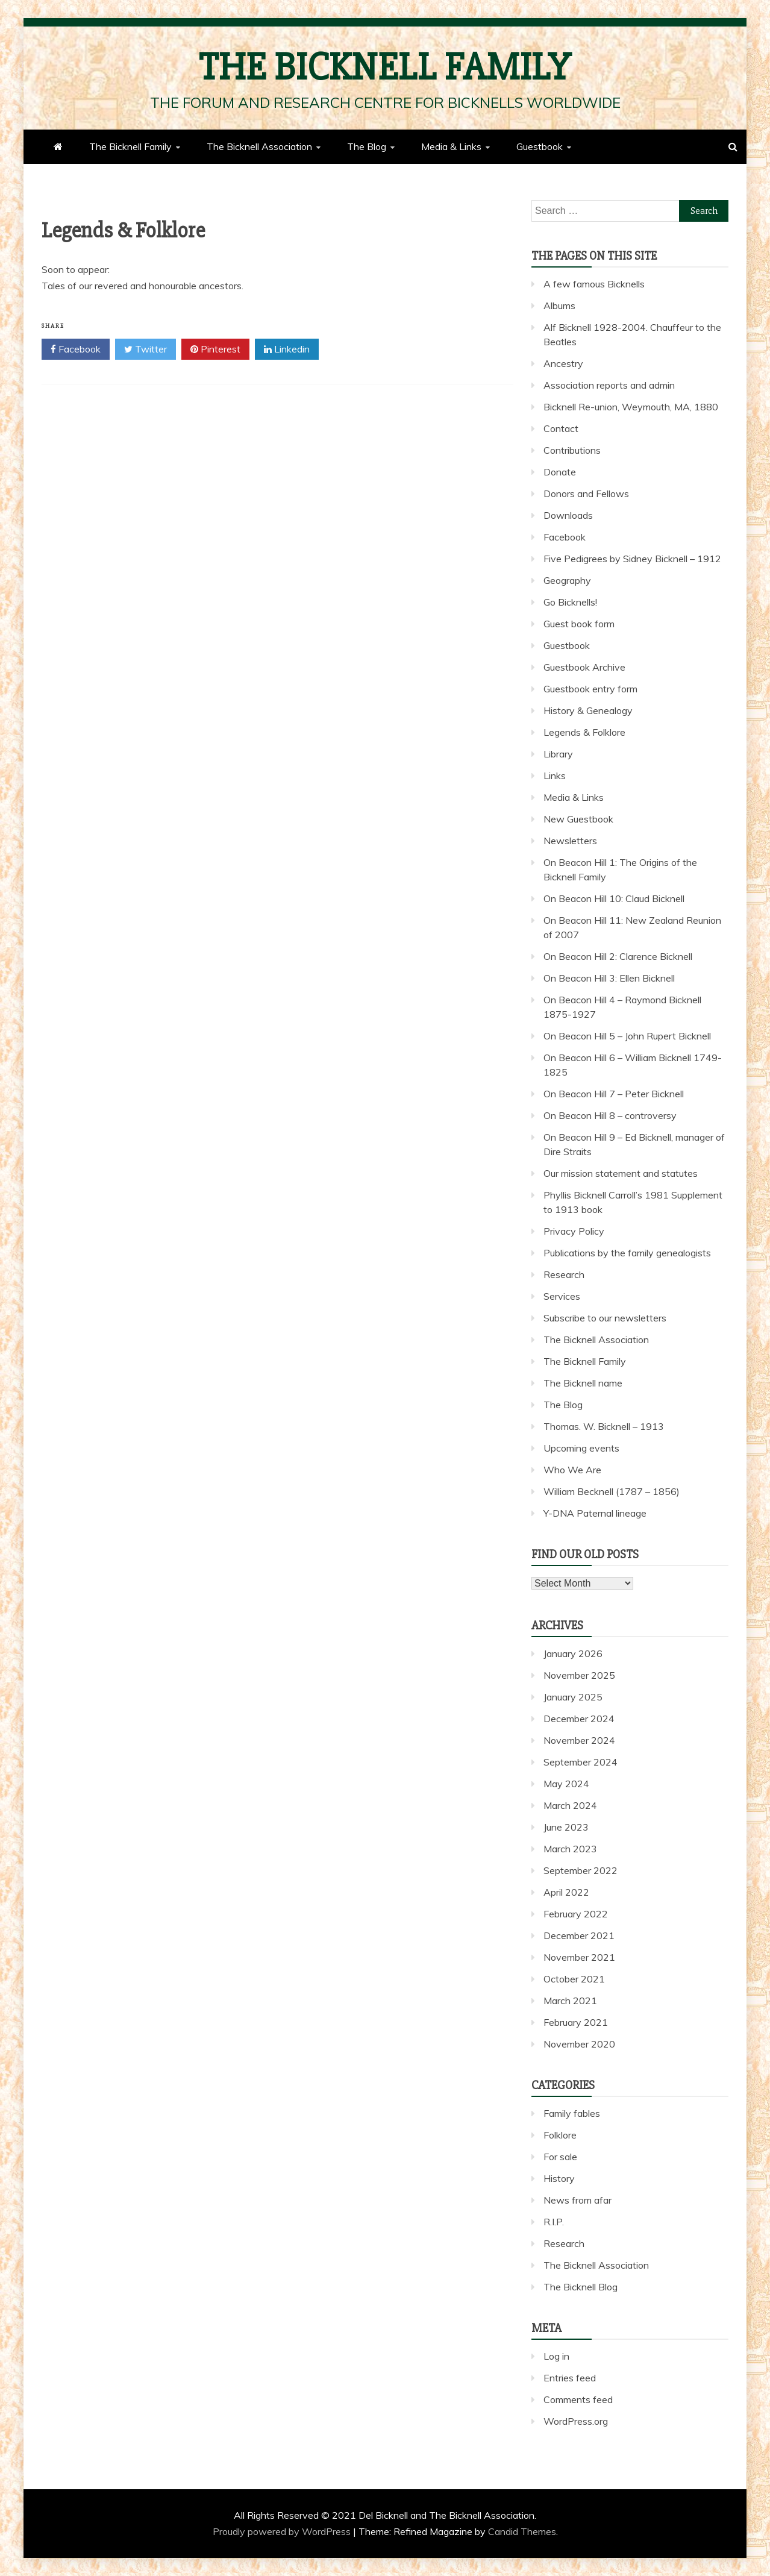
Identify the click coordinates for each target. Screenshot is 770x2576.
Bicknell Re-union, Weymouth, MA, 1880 (630, 407)
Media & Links (451, 146)
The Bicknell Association (259, 146)
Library (558, 754)
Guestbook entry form (590, 689)
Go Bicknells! (570, 602)
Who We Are (572, 1470)
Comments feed (578, 2399)
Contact (560, 428)
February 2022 (575, 1914)
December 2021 (579, 1935)
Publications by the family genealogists (627, 1253)
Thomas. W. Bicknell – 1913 (603, 1426)
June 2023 (566, 1827)
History (559, 2178)
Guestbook (539, 146)
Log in (556, 2356)
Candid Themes (522, 2531)
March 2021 (570, 2001)
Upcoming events (581, 1448)
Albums (559, 305)
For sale (560, 2157)
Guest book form (579, 624)
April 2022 (566, 1892)
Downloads (568, 515)
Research (563, 1274)
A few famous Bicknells (594, 284)
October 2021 (574, 1979)
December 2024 (579, 1719)
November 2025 (579, 1675)
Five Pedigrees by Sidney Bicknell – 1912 (632, 559)
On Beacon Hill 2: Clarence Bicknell (617, 956)
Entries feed (569, 2378)
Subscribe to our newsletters (604, 1318)
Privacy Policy (573, 1231)
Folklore (560, 2135)
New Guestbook (578, 819)
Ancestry (563, 363)
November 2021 (579, 1957)
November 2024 (579, 1740)
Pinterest (215, 349)
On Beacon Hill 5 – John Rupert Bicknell (627, 1036)
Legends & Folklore (584, 732)
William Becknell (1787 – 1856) (611, 1491)
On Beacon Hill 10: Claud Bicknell (613, 898)
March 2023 (570, 1849)
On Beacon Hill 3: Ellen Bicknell (609, 978)
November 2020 (579, 2044)
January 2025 (573, 1697)
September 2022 (580, 1870)
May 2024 (566, 1784)
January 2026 (573, 1653)
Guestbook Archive (584, 667)
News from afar (577, 2200)
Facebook (76, 349)
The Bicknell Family (385, 67)
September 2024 (580, 1762)
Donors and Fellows (586, 493)
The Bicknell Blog (580, 2287)
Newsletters (570, 841)
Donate (559, 472)
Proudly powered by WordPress (283, 2531)
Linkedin (287, 349)
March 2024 (570, 1805)
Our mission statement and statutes (620, 1173)
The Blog (366, 146)
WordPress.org (575, 2421)
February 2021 (575, 2022)
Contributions (572, 450)
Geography (567, 580)
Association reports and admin (609, 385)
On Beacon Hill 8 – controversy (610, 1115)
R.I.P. (553, 2222)
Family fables (571, 2113)
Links (554, 775)
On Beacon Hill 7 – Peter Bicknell (613, 1094)
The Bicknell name (582, 1383)
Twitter (145, 349)
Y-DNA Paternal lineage (594, 1513)
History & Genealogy (588, 710)
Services (561, 1296)
